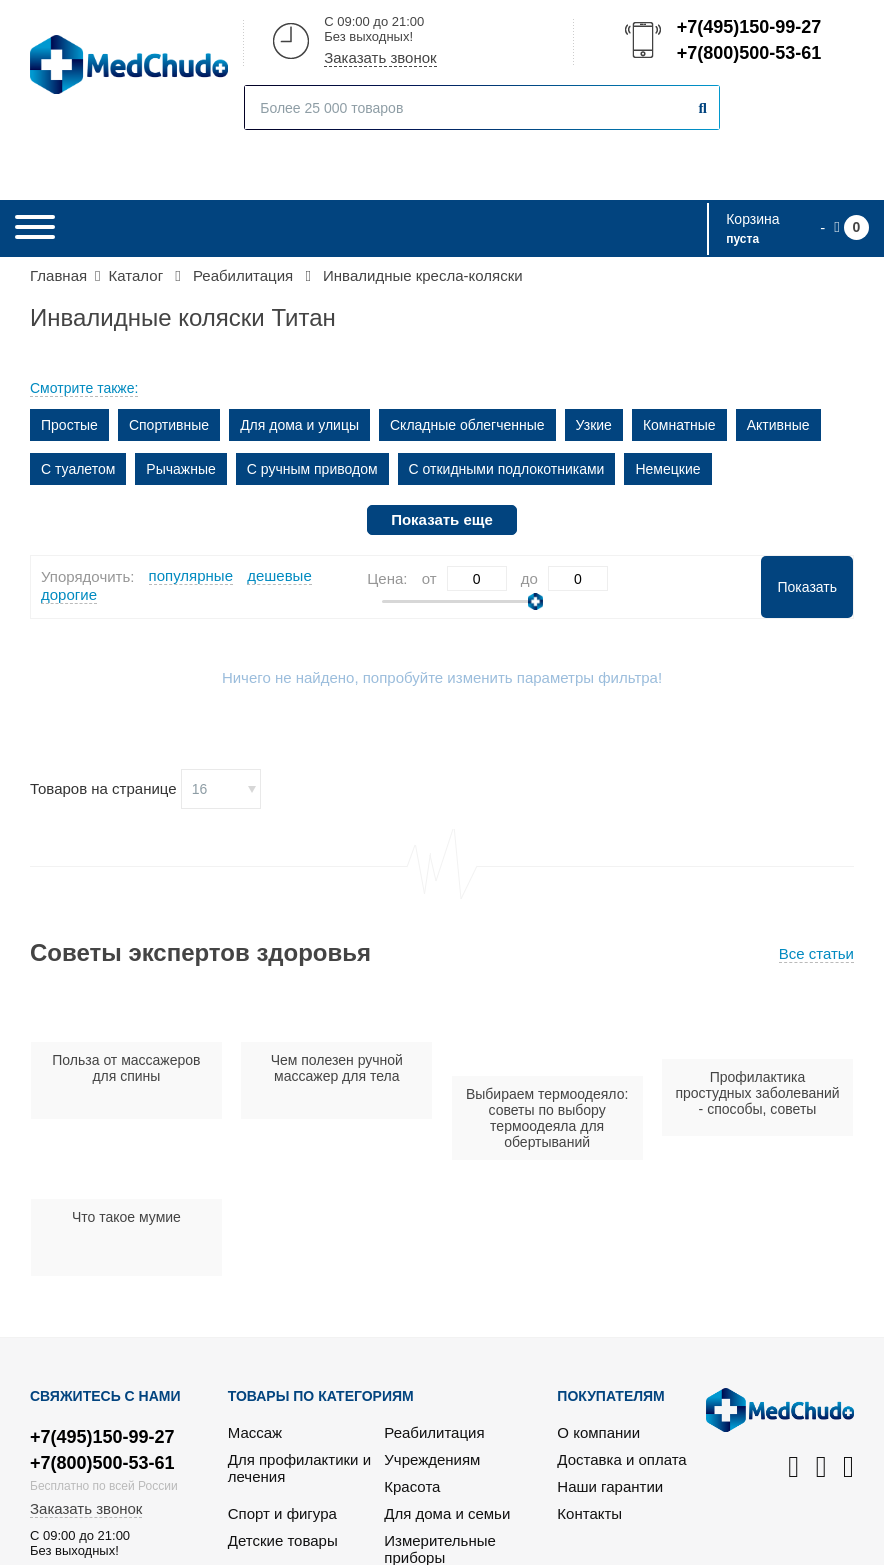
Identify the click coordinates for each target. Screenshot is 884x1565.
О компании (598, 1432)
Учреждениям (432, 1459)
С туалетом (78, 469)
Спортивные (169, 425)
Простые (69, 425)
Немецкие (667, 469)
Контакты (589, 1513)
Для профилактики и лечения (299, 1468)
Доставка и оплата (621, 1459)
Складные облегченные (467, 425)
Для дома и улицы (299, 425)
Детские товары (283, 1540)
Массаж (255, 1432)
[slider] (535, 601)
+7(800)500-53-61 (748, 53)
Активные (778, 425)
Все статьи (816, 953)
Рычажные (180, 469)
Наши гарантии (610, 1486)
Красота (412, 1486)
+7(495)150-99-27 (748, 27)
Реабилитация (434, 1432)
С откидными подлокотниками (507, 469)
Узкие (594, 425)
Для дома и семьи (447, 1513)
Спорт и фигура (282, 1513)
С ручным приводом (312, 469)
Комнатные (679, 425)
